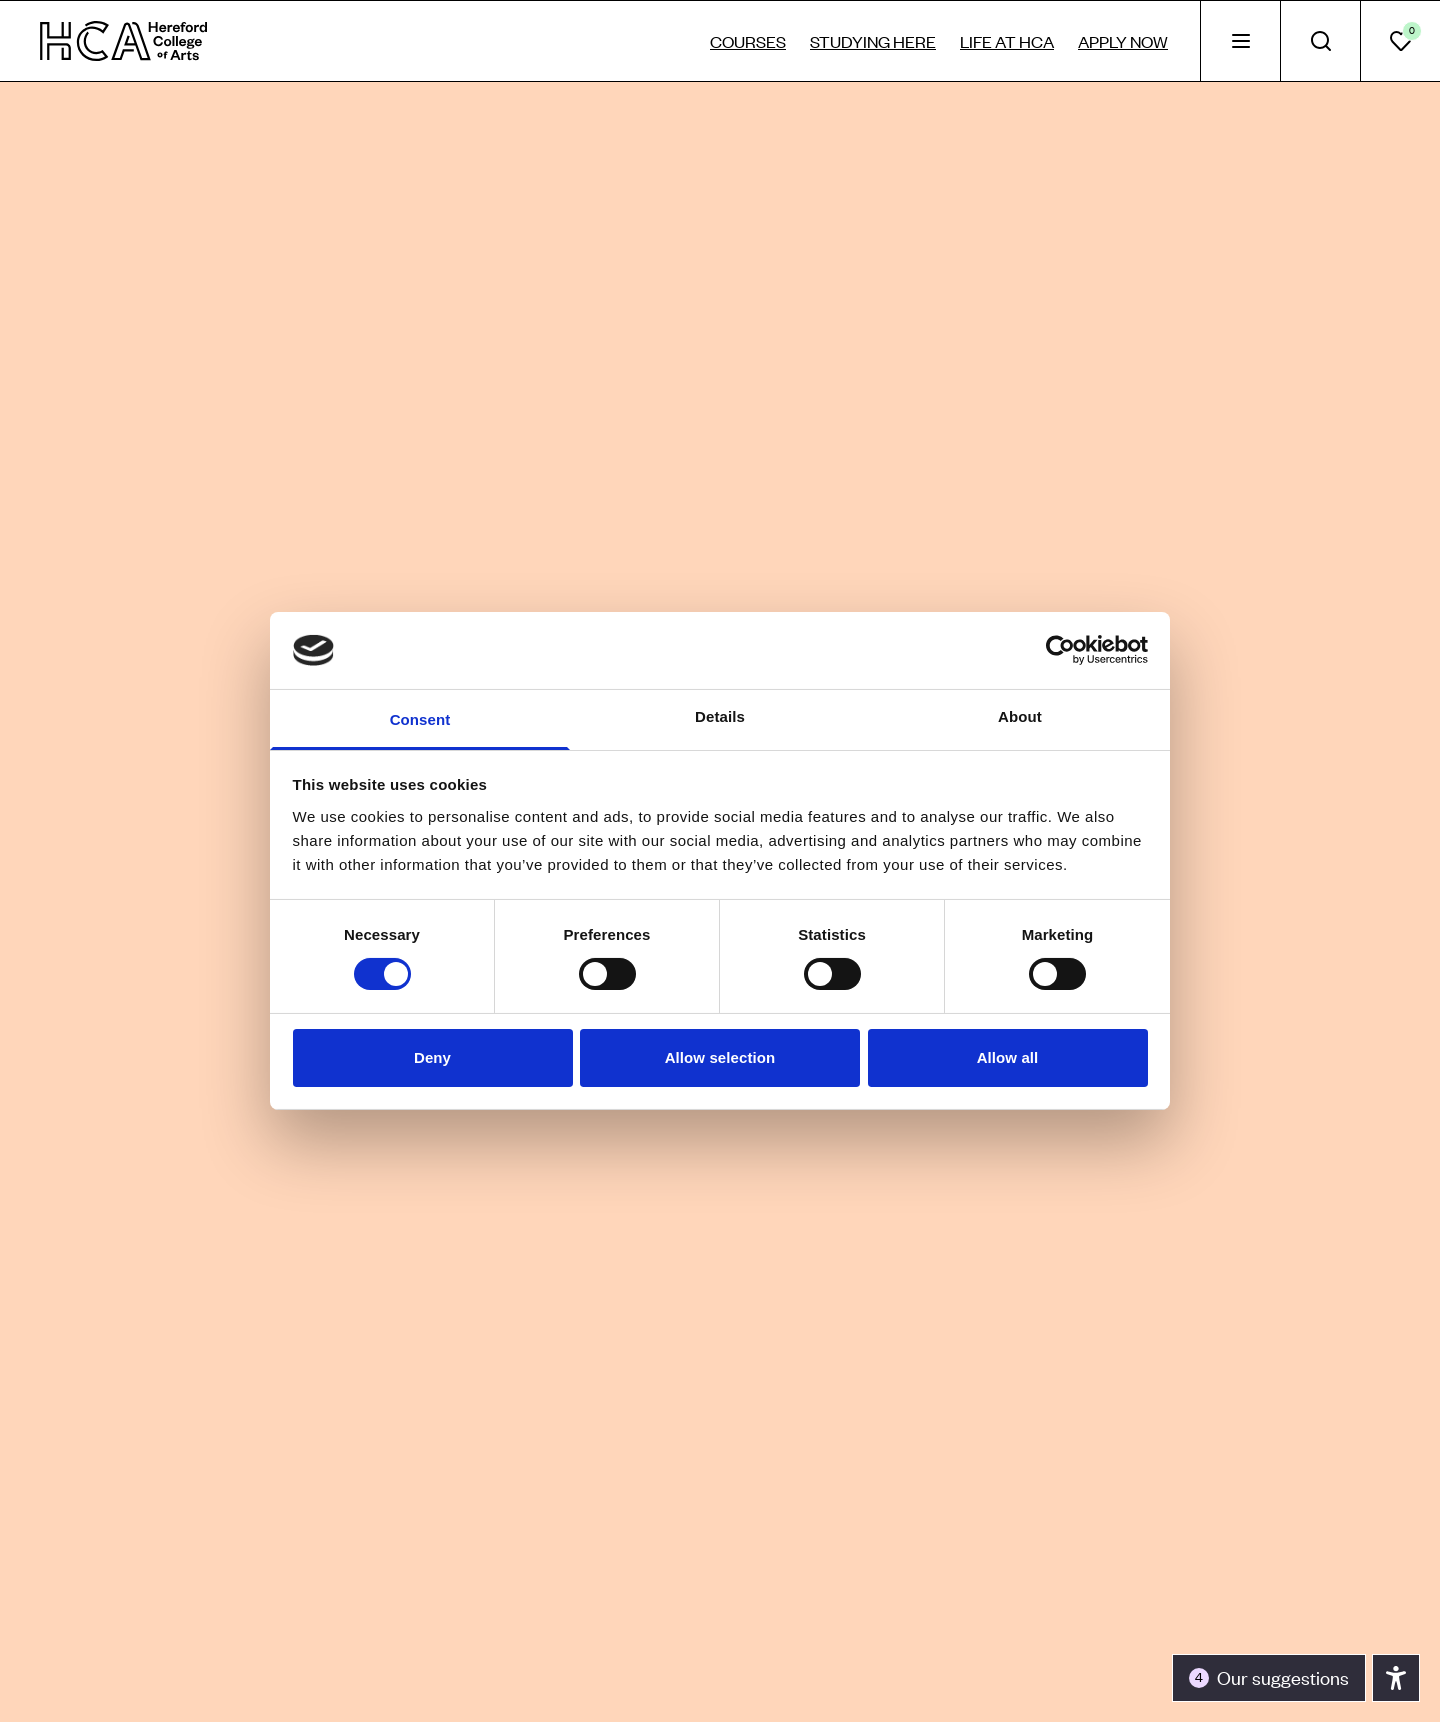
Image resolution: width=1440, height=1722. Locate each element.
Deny (432, 1057)
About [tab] (1020, 716)
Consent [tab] (420, 719)
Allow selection (720, 1057)
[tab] (1240, 41)
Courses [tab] (748, 41)
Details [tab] (720, 716)
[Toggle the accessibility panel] (1269, 1678)
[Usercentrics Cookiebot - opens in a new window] (1060, 650)
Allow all (1008, 1057)
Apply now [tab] (1123, 41)
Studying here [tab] (873, 41)
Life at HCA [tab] (1007, 41)
